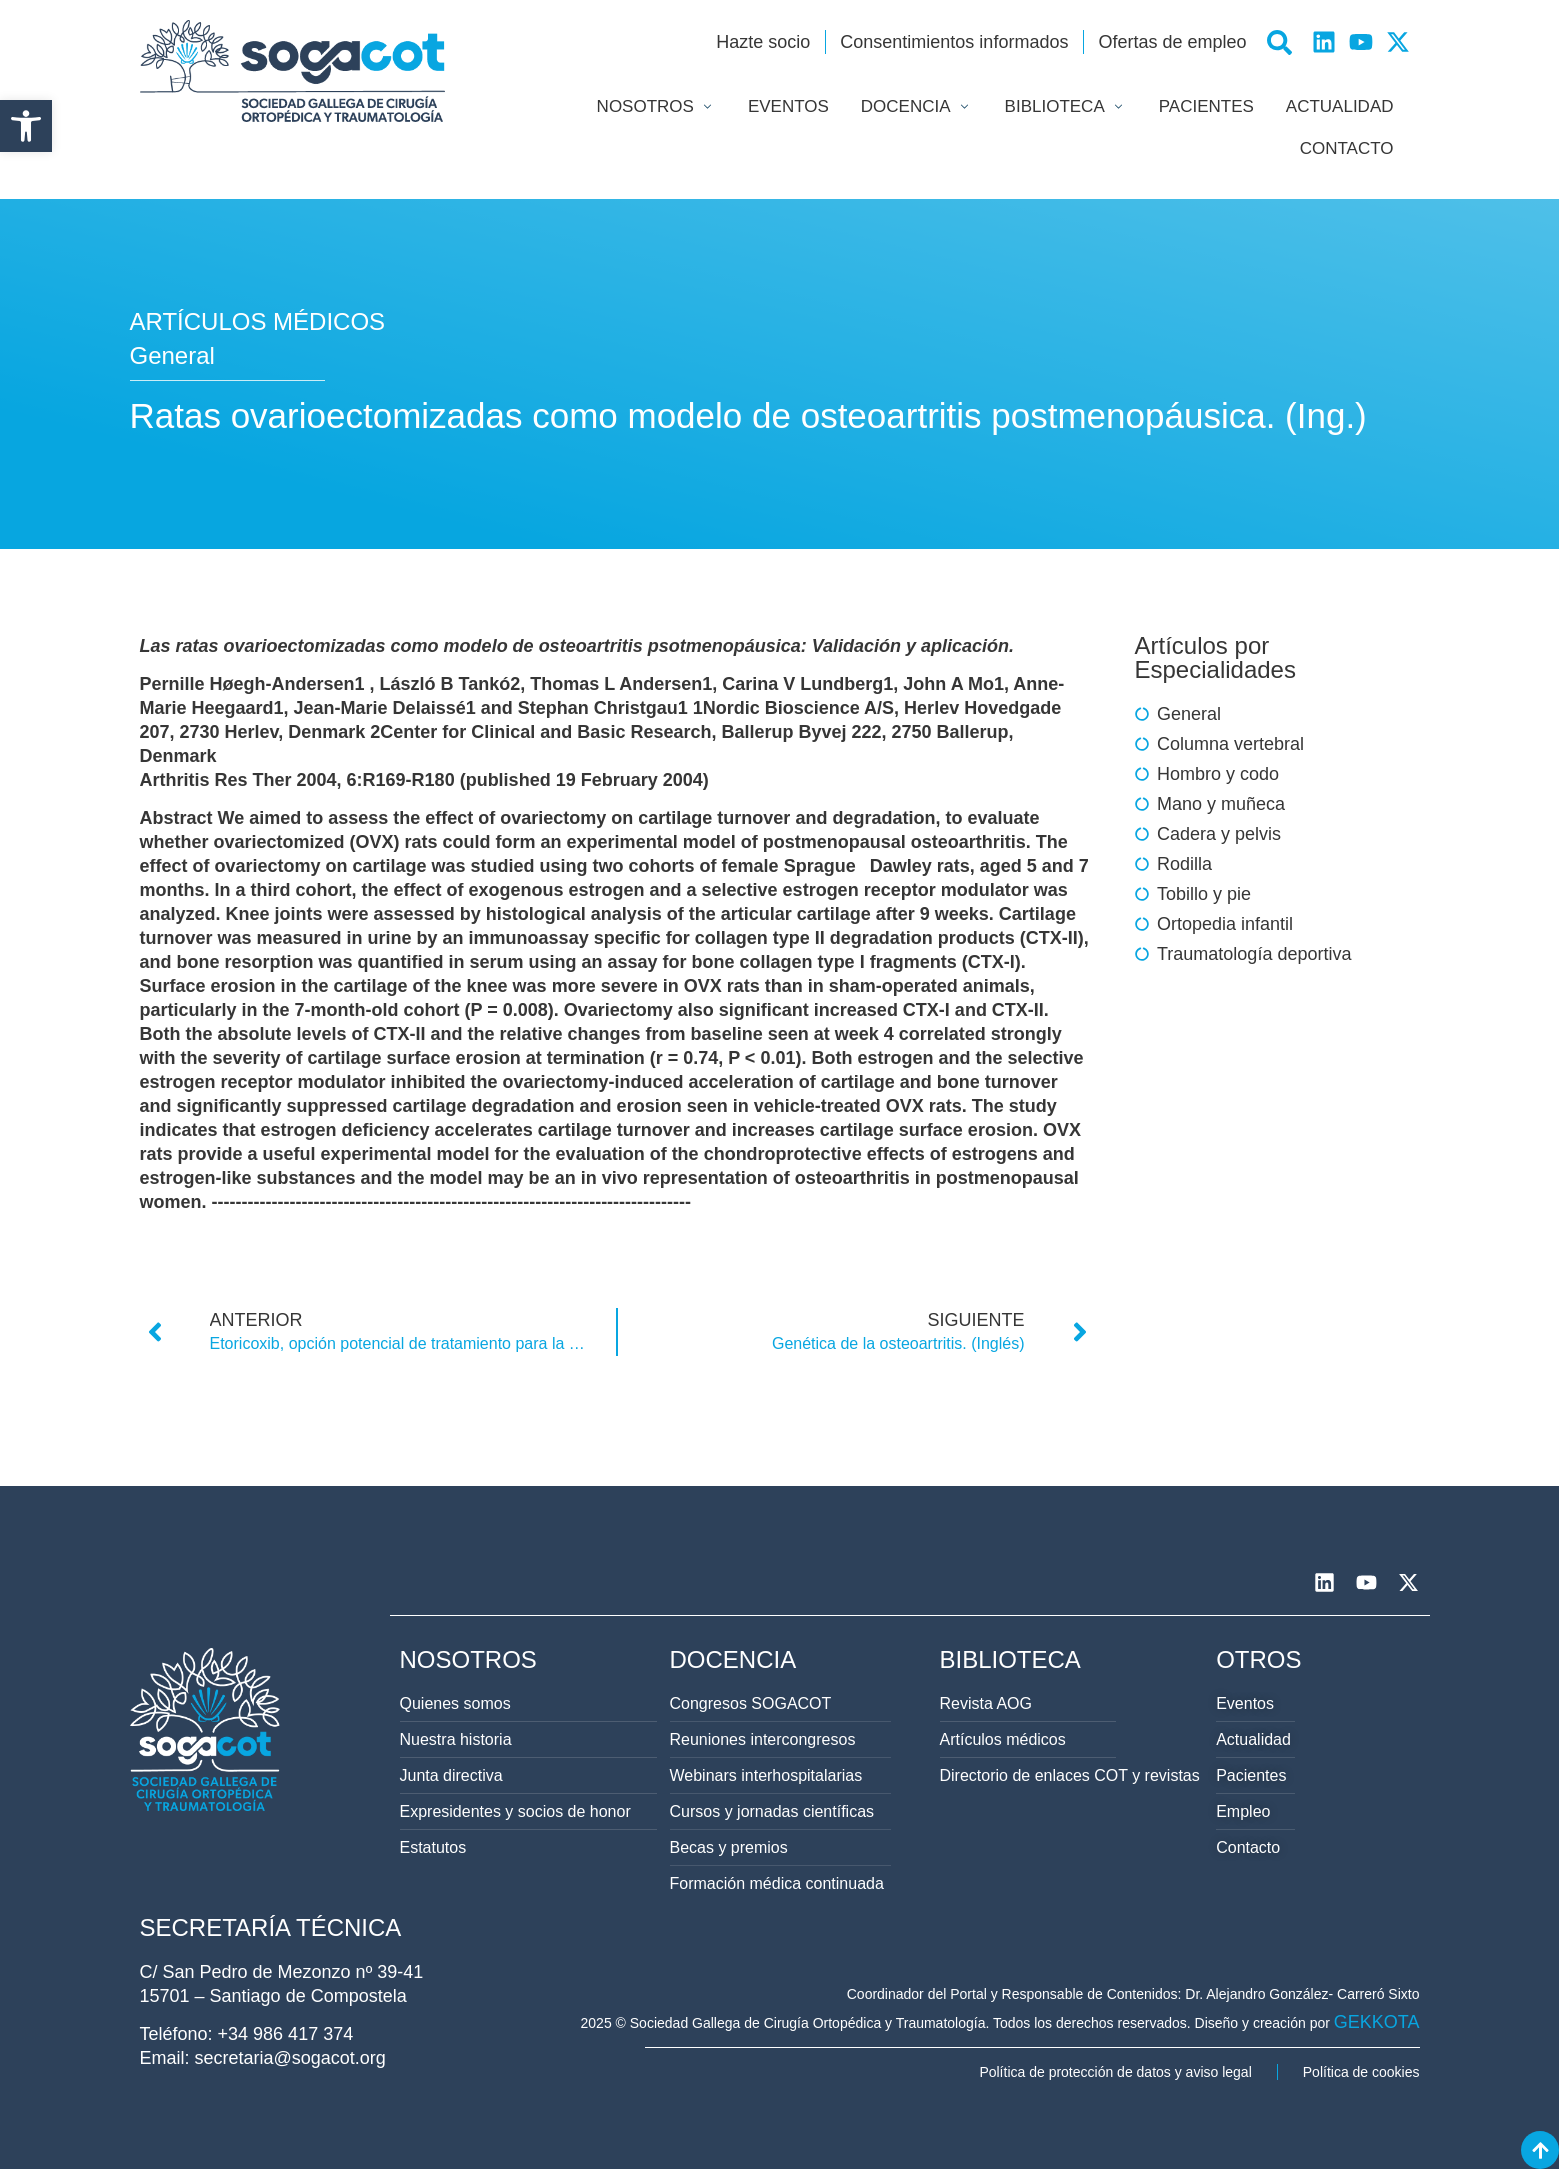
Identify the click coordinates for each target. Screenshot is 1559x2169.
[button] (26, 126)
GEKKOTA (1377, 2022)
